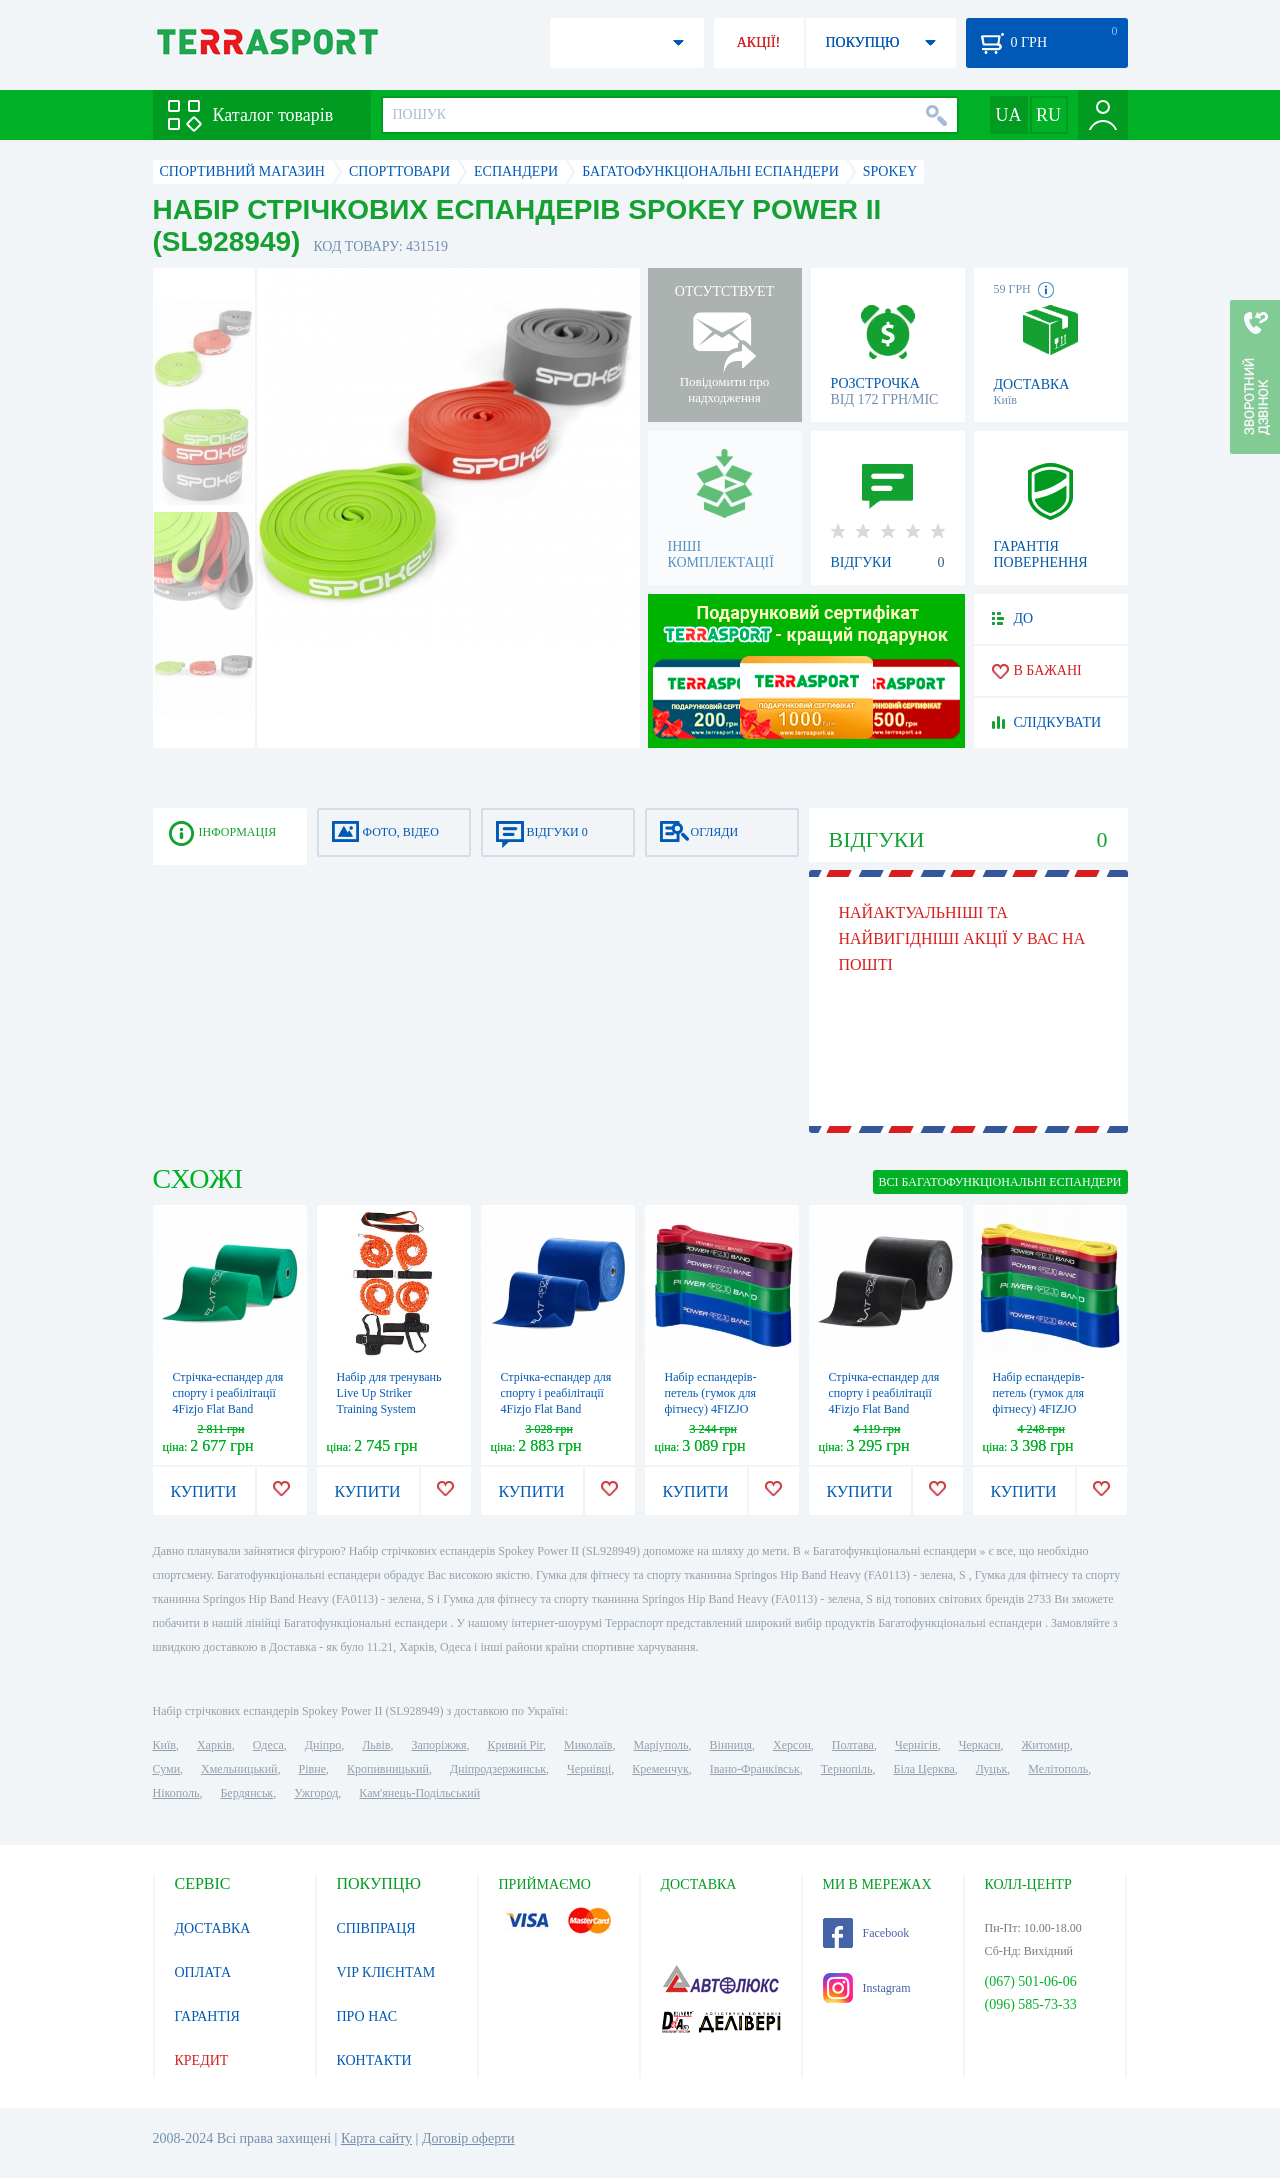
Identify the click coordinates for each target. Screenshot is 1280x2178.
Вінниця (731, 1745)
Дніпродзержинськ (498, 1769)
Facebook (866, 1933)
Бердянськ (246, 1793)
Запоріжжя (438, 1745)
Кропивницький (388, 1769)
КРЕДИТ (202, 2060)
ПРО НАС (367, 2016)
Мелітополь (1058, 1769)
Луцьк (992, 1769)
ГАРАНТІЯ (207, 2016)
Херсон (792, 1745)
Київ (164, 1745)
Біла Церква (924, 1769)
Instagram (867, 1988)
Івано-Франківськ (755, 1769)
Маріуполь (661, 1745)
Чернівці (589, 1769)
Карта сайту (376, 2138)
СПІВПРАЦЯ (376, 1928)
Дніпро (323, 1745)
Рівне (312, 1769)
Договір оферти (468, 2138)
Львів (376, 1745)
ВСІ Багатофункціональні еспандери (1000, 1182)
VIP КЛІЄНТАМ (386, 1972)
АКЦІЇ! (759, 42)
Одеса (268, 1745)
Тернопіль (847, 1769)
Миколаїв (588, 1745)
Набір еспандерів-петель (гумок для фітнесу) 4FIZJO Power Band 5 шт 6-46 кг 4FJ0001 (720, 1409)
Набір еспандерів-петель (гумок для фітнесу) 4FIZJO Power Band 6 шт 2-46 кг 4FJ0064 (1048, 1409)
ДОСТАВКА (213, 1928)
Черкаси (980, 1745)
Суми (167, 1769)
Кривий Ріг (516, 1745)
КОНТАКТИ (374, 2060)
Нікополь (176, 1793)
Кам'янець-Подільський (419, 1793)
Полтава (853, 1745)
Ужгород (316, 1793)
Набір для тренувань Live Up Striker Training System (389, 1393)
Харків (214, 1745)
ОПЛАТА (203, 1972)
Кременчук (660, 1769)
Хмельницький (239, 1769)
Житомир (1046, 1745)
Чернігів (916, 1745)
